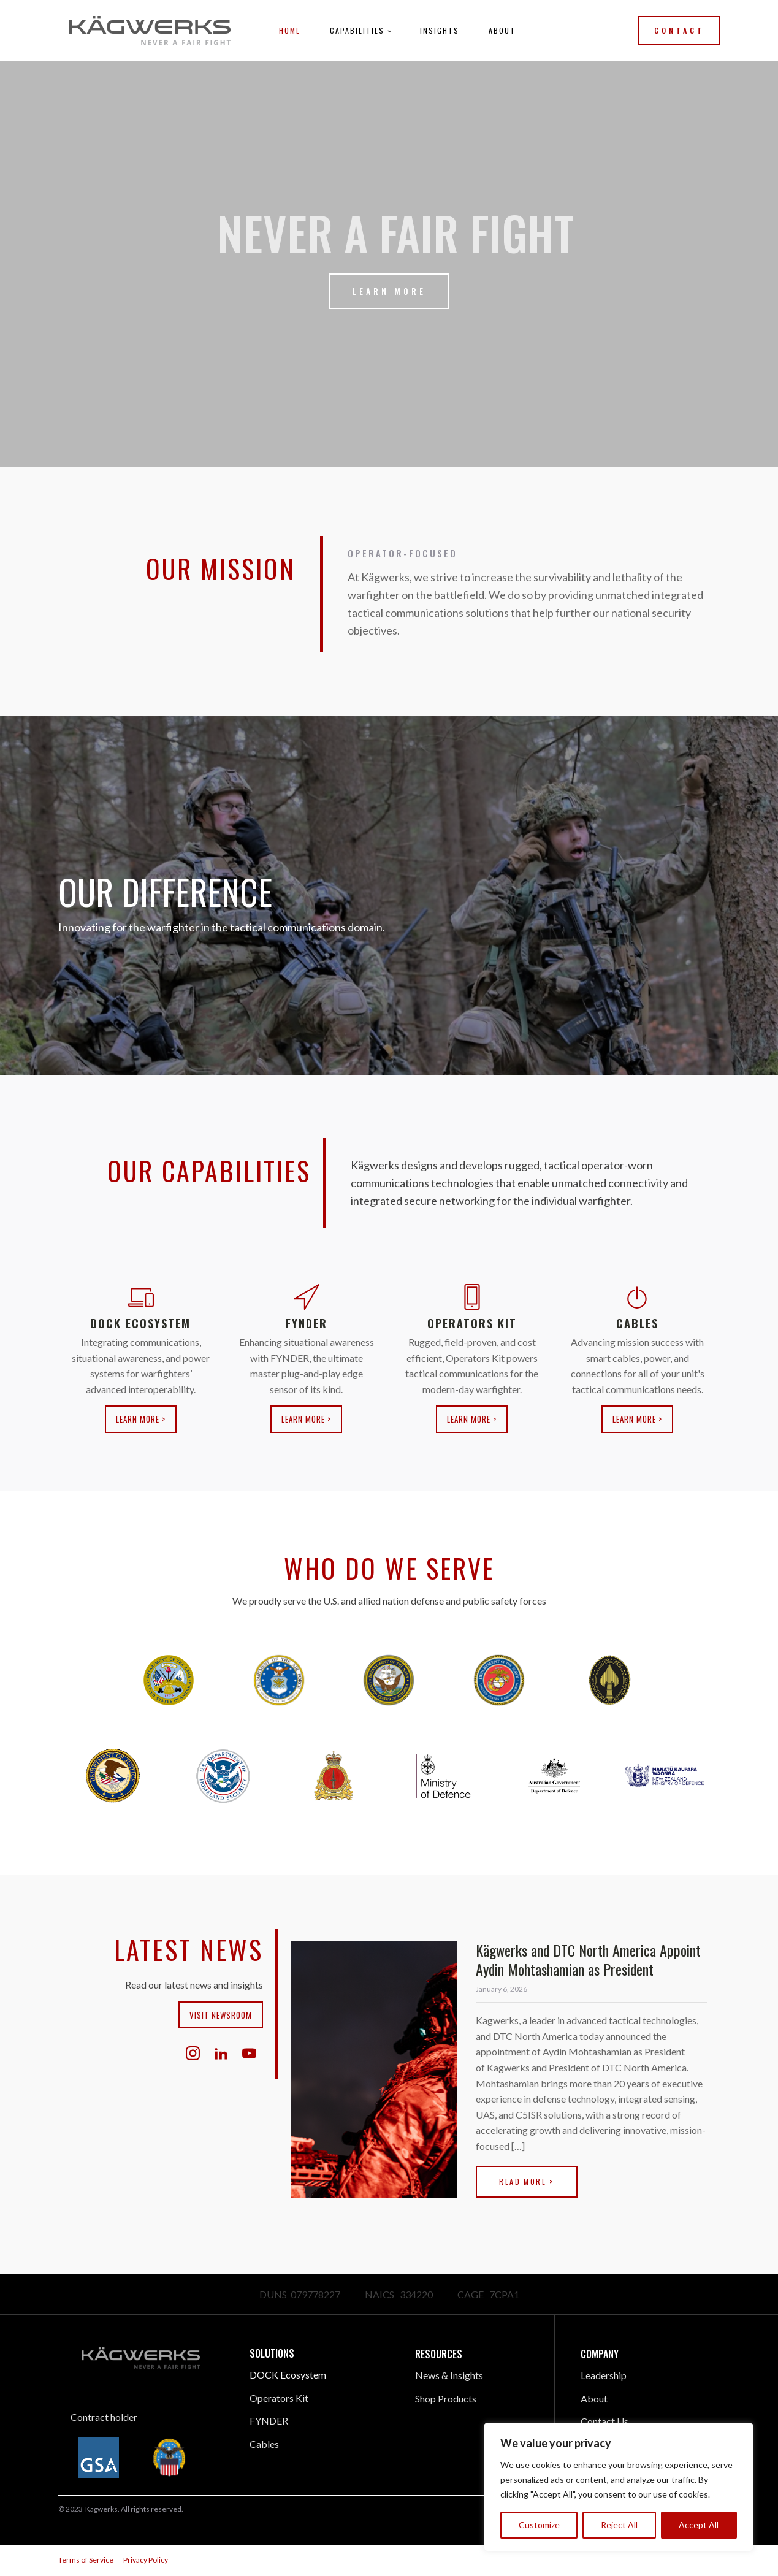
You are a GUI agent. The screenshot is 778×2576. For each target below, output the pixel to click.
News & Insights (449, 2375)
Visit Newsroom (220, 2015)
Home (289, 30)
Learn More (389, 291)
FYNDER (269, 2420)
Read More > (526, 2181)
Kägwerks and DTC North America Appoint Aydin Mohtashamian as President (588, 1959)
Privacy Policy (145, 2559)
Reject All (619, 2525)
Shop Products (445, 2398)
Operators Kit (279, 2398)
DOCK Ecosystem (288, 2374)
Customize (539, 2525)
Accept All (699, 2525)
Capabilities (357, 30)
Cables (264, 2444)
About (502, 30)
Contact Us (604, 2421)
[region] (618, 2487)
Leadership (604, 2375)
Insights (439, 30)
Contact (679, 30)
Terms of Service (85, 2559)
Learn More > (141, 1419)
